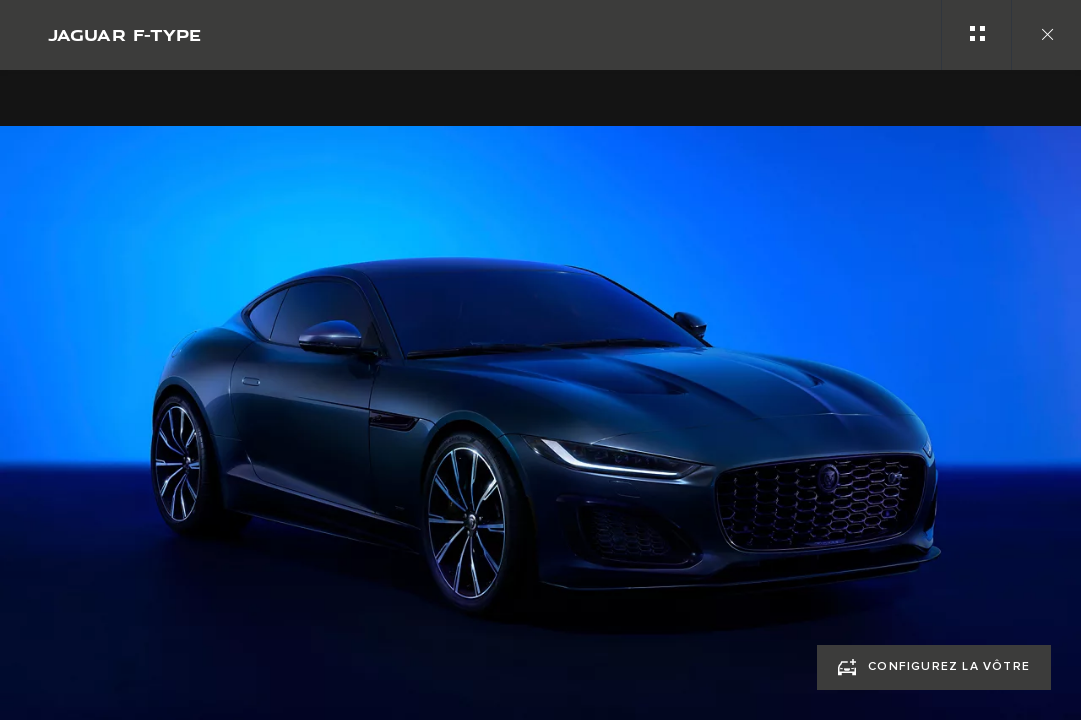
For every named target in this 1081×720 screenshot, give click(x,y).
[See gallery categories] (976, 35)
